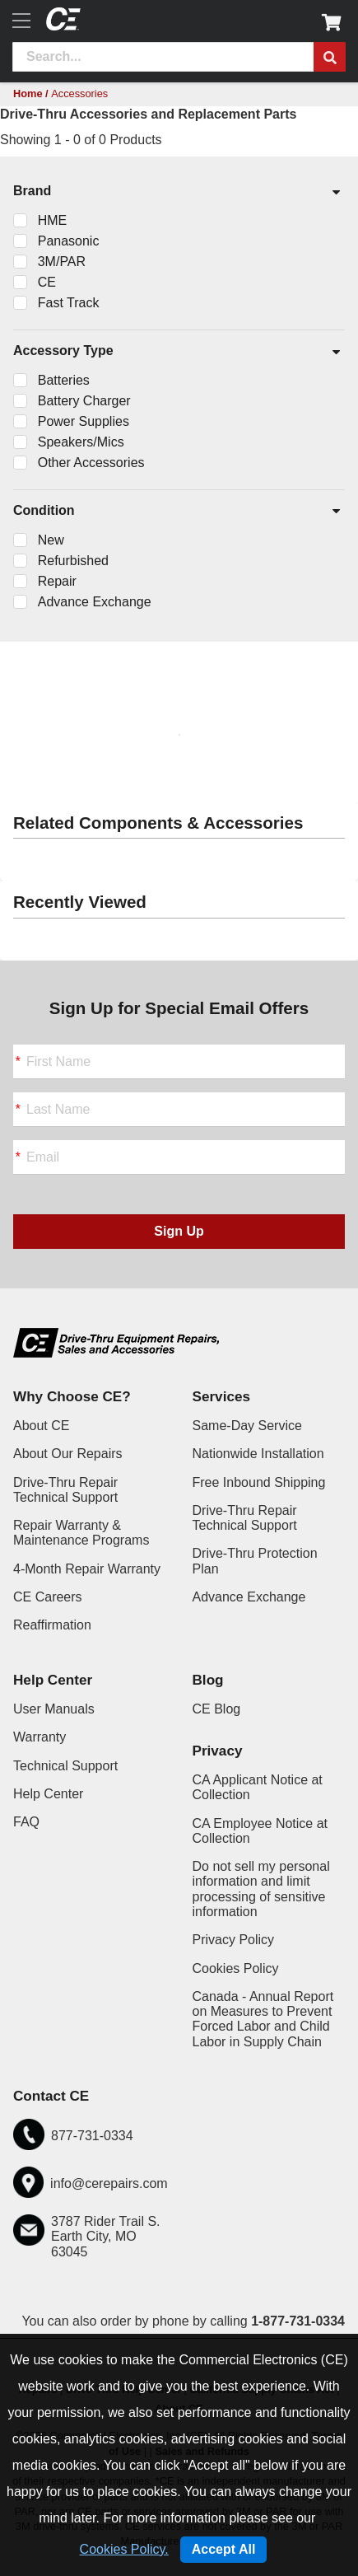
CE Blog (217, 1709)
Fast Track (69, 303)
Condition (178, 511)
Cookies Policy (236, 1968)
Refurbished (73, 561)
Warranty (39, 1737)
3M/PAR (62, 262)
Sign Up (178, 1231)
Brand (178, 192)
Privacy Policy (234, 1940)
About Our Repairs (68, 1454)
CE (47, 282)
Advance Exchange (94, 602)
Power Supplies (83, 421)
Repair (57, 581)
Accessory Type (178, 352)
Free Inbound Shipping (259, 1482)
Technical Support (65, 1766)
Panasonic (69, 241)
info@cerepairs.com (109, 2183)
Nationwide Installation (258, 1454)
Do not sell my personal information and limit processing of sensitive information (261, 1889)
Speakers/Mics (81, 442)
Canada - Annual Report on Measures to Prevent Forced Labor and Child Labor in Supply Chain (263, 2019)
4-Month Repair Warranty (86, 1569)
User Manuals (54, 1709)
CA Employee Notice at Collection (260, 1830)
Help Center (48, 1794)
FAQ (26, 1822)
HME (52, 220)
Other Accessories (91, 463)
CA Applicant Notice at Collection (258, 1787)
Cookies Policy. (124, 2549)
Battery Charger (84, 401)
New (51, 540)
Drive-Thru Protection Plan (255, 1560)
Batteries (64, 380)
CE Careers (47, 1597)
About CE (41, 1426)
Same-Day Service (247, 1426)
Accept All (224, 2549)
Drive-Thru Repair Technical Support (65, 1489)
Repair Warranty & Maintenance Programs (81, 1532)
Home (28, 93)
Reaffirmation (52, 1625)
